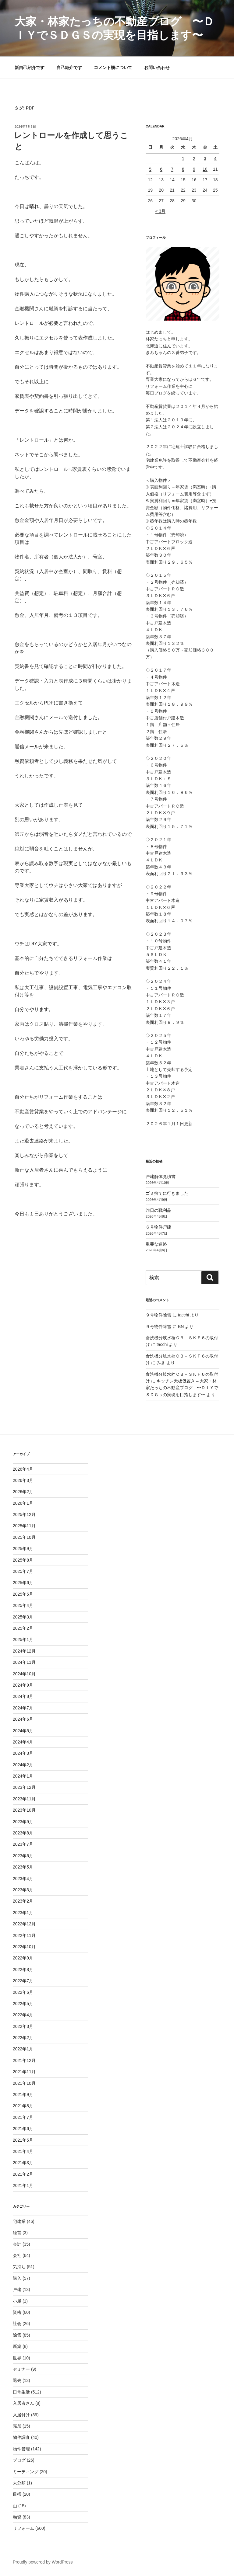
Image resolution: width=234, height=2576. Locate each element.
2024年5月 (23, 1730)
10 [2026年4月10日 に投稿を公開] (205, 169)
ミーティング (25, 2471)
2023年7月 (23, 1844)
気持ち (19, 2266)
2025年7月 (23, 1571)
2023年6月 (23, 1855)
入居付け (21, 2414)
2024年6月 (23, 1719)
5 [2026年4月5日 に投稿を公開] (150, 169)
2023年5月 (23, 1867)
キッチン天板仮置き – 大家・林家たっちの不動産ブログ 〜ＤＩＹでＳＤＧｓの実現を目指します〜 (182, 1387)
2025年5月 (23, 1594)
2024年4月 (23, 1742)
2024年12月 (24, 1651)
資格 (17, 2312)
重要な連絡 (156, 1244)
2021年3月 (23, 2162)
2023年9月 (23, 1821)
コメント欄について (113, 67)
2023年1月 (23, 1912)
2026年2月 (23, 1491)
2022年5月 (23, 2003)
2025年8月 (23, 1560)
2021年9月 (23, 2094)
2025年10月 (24, 1537)
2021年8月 (23, 2105)
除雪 (17, 2335)
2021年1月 (23, 2185)
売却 (17, 2426)
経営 (17, 2232)
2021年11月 (24, 2071)
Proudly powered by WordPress (43, 2562)
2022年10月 (24, 1946)
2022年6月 (23, 1992)
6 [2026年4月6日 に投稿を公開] (161, 169)
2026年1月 (23, 1503)
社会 (17, 2323)
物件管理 (21, 2448)
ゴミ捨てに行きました (167, 1193)
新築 (17, 2346)
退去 (17, 2380)
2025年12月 (24, 1514)
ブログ (19, 2460)
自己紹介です (69, 67)
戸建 (17, 2289)
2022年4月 (23, 2014)
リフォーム (23, 2528)
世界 (17, 2357)
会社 (17, 2255)
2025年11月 (24, 1525)
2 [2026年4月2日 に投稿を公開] (194, 158)
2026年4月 (23, 1469)
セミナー (21, 2369)
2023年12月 (24, 1787)
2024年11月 (24, 1662)
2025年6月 (23, 1582)
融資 (17, 2517)
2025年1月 (23, 1639)
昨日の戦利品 (158, 1210)
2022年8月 (23, 1969)
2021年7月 (23, 2117)
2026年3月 (23, 1480)
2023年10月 (24, 1810)
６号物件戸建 (158, 1227)
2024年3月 (23, 1753)
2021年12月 (24, 2060)
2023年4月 (23, 1878)
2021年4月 (23, 2151)
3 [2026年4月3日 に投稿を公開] (205, 158)
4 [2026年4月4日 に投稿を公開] (215, 158)
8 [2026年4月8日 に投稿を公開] (183, 169)
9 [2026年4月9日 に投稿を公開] (194, 169)
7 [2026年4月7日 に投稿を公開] (172, 169)
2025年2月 (23, 1628)
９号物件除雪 (158, 1314)
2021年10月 (24, 2083)
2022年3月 (23, 2026)
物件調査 (21, 2437)
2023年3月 (23, 1889)
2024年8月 (23, 1696)
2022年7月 (23, 1980)
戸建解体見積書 (161, 1176)
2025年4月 (23, 1605)
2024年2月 (23, 1764)
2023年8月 (23, 1832)
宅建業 (19, 2221)
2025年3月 (23, 1617)
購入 (17, 2278)
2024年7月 (23, 1707)
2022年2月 (23, 2037)
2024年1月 (23, 1776)
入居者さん (23, 2403)
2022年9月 (23, 1957)
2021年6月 (23, 2128)
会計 (17, 2244)
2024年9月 (23, 1685)
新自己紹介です (29, 67)
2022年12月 (24, 1923)
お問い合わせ (157, 67)
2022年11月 (24, 1935)
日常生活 (21, 2392)
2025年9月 (23, 1548)
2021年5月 (23, 2140)
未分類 (19, 2482)
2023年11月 (24, 1798)
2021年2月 (23, 2174)
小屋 (17, 2301)
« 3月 (160, 211)
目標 (17, 2494)
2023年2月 (23, 1901)
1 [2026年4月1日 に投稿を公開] (183, 158)
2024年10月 (24, 1673)
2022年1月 (23, 2048)
